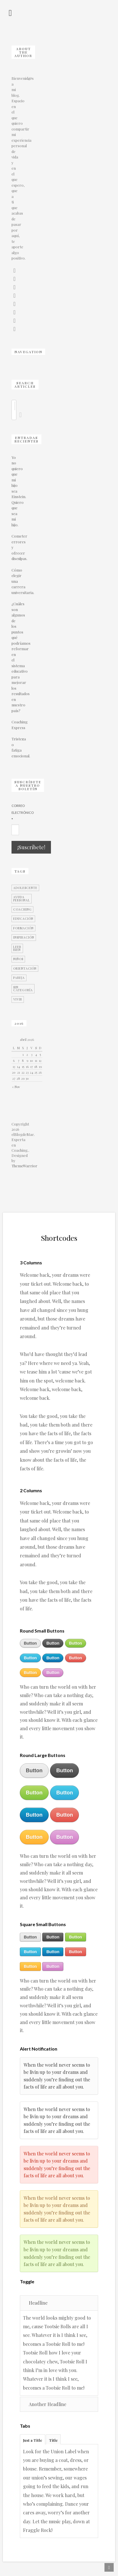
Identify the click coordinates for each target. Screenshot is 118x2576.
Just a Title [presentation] (32, 2440)
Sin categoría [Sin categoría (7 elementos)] (23, 988)
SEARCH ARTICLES (25, 385)
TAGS (20, 871)
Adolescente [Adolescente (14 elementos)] (25, 888)
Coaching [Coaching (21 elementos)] (22, 909)
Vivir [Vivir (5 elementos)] (17, 999)
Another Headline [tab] (44, 2404)
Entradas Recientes (26, 439)
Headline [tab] (35, 2303)
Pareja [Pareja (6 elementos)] (19, 978)
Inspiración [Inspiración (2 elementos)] (23, 937)
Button (30, 1643)
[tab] (32, 2439)
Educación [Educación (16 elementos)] (23, 919)
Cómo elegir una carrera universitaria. (13, 581)
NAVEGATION (28, 351)
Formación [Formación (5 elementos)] (23, 928)
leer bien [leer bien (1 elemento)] (17, 948)
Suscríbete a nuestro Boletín (27, 785)
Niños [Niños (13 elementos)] (18, 959)
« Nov (16, 1087)
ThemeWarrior (24, 1165)
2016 (19, 1023)
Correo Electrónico (13, 812)
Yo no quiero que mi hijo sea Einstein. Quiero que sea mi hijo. (13, 491)
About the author (23, 52)
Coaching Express (13, 724)
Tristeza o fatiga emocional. (13, 747)
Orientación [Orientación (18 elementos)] (25, 969)
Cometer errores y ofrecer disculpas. (13, 547)
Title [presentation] (53, 2440)
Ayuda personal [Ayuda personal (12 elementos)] (21, 898)
